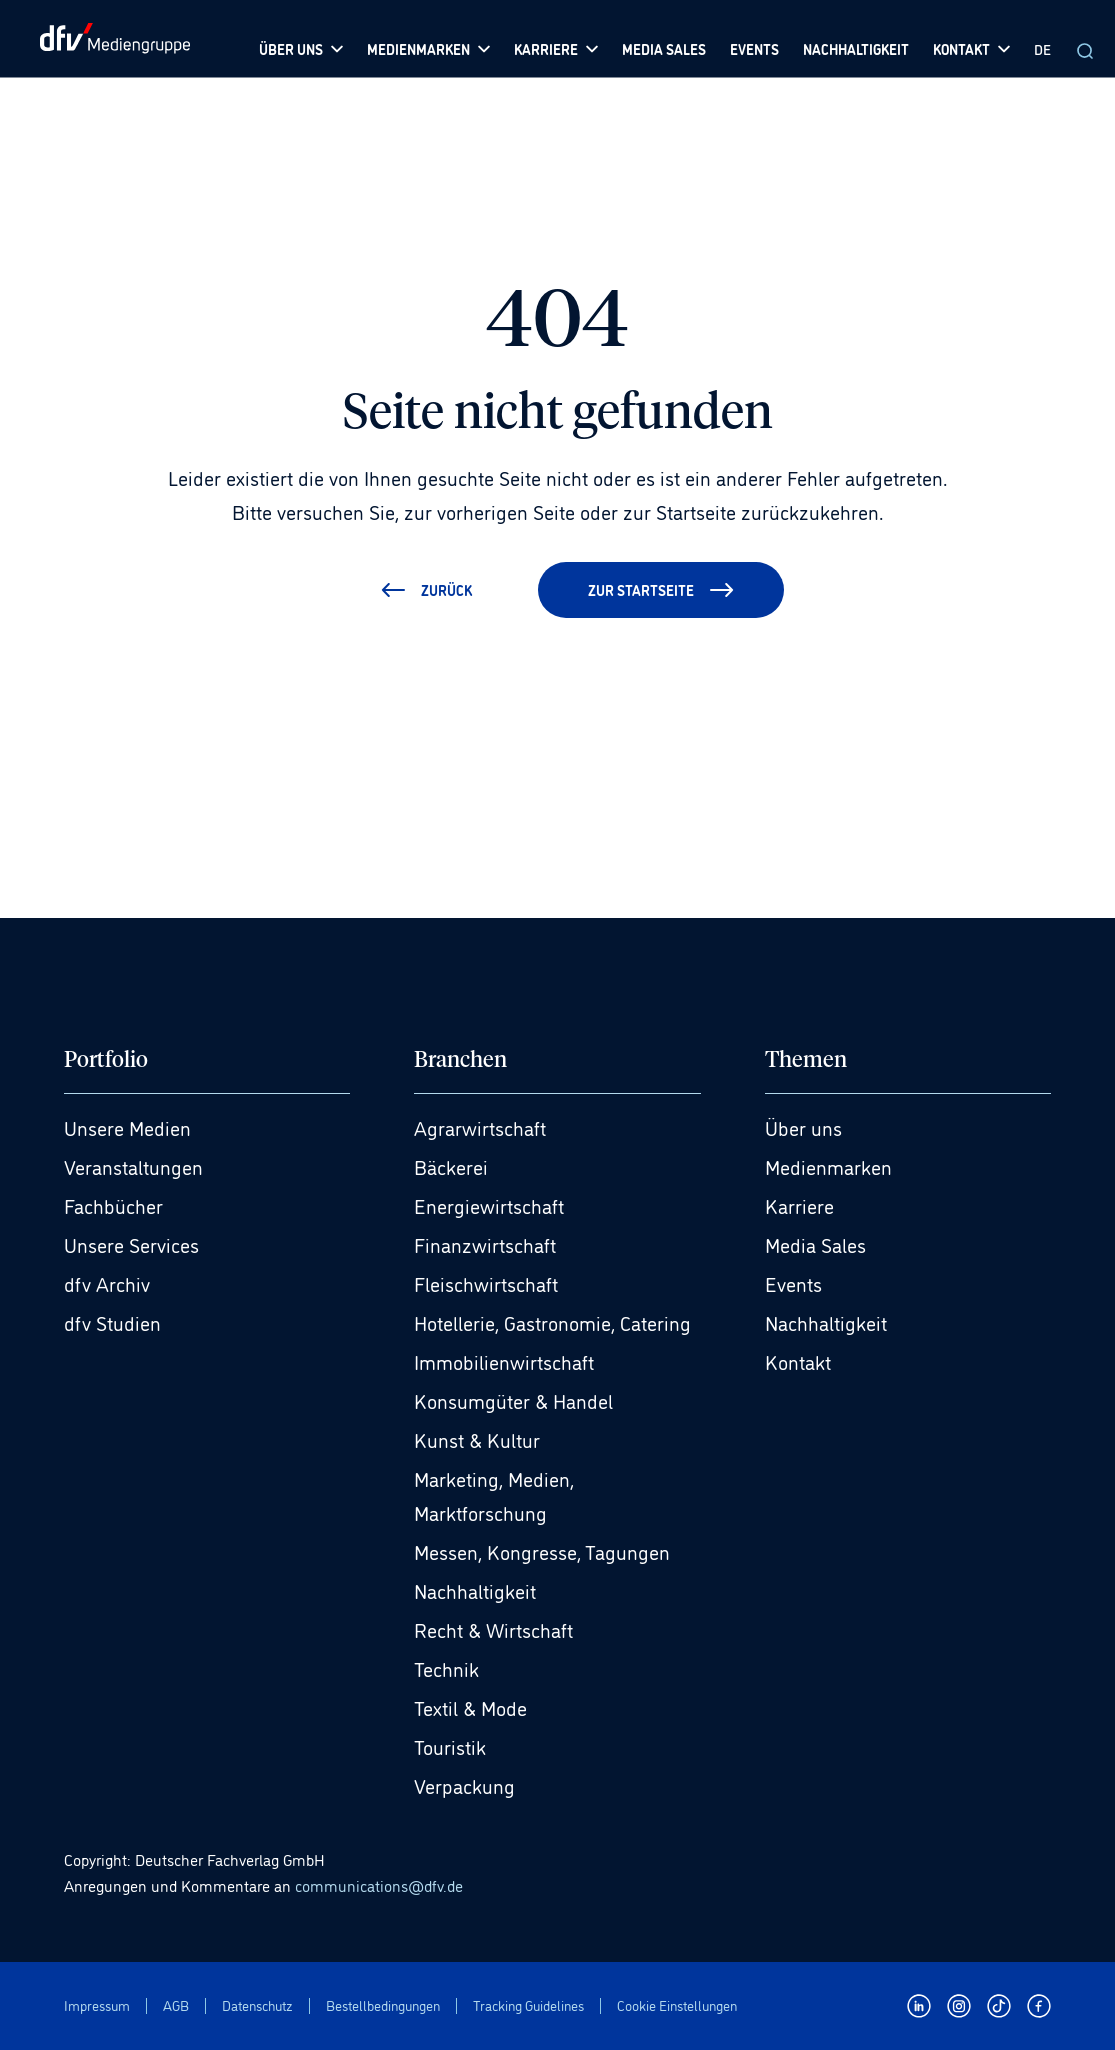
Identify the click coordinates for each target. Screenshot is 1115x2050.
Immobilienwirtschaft (504, 1361)
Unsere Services (131, 1244)
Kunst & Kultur (477, 1439)
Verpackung (464, 1785)
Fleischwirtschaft (486, 1283)
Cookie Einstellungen (677, 2005)
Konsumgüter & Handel (513, 1400)
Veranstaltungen (133, 1166)
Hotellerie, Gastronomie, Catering (552, 1322)
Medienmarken (828, 1166)
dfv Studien (112, 1322)
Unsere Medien (127, 1127)
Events (793, 1283)
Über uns (803, 1127)
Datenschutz (257, 2005)
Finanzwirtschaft (485, 1244)
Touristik (450, 1746)
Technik (446, 1668)
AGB (176, 2005)
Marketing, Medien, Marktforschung (494, 1495)
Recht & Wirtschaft (493, 1629)
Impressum (97, 2005)
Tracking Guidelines (528, 2005)
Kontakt (798, 1361)
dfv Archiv (107, 1283)
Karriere (799, 1205)
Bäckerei (451, 1166)
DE (1042, 48)
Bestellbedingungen (383, 2005)
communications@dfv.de (379, 1885)
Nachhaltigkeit (475, 1590)
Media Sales (815, 1244)
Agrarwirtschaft (480, 1127)
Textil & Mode (470, 1707)
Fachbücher (113, 1205)
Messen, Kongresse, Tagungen (542, 1551)
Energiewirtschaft (489, 1205)
